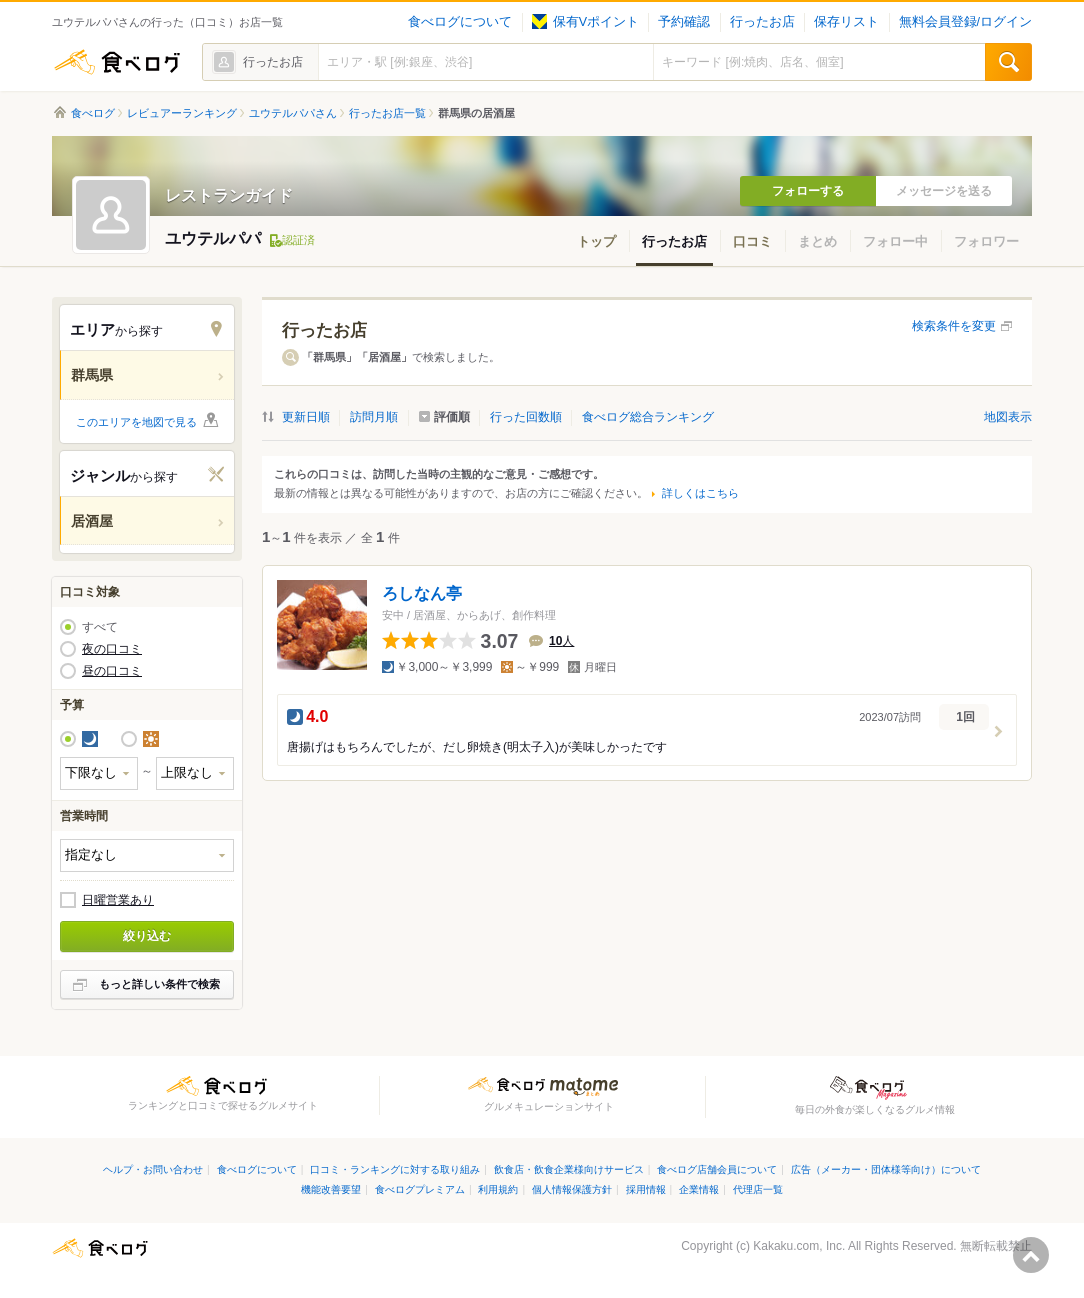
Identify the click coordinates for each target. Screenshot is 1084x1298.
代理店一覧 (758, 1189)
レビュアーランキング (182, 113)
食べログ (117, 62)
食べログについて (460, 22)
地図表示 (1008, 417)
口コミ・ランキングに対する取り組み (395, 1169)
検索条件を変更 (954, 326)
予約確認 (684, 22)
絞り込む (147, 936)
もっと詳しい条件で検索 (159, 984)
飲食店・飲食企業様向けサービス (569, 1169)
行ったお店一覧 (387, 113)
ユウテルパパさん (293, 113)
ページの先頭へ (1031, 1255)
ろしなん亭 (422, 593)
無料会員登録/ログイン (965, 22)
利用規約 (498, 1189)
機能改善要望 (331, 1189)
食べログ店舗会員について (717, 1169)
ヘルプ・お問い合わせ (153, 1169)
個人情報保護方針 (572, 1189)
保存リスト (846, 22)
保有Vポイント (585, 22)
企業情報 (699, 1189)
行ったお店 (762, 22)
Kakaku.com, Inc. (799, 1246)
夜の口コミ (112, 649)
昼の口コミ (112, 671)
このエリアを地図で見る (136, 422)
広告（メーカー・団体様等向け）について (886, 1169)
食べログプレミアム (420, 1189)
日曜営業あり (118, 900)
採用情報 (646, 1189)
